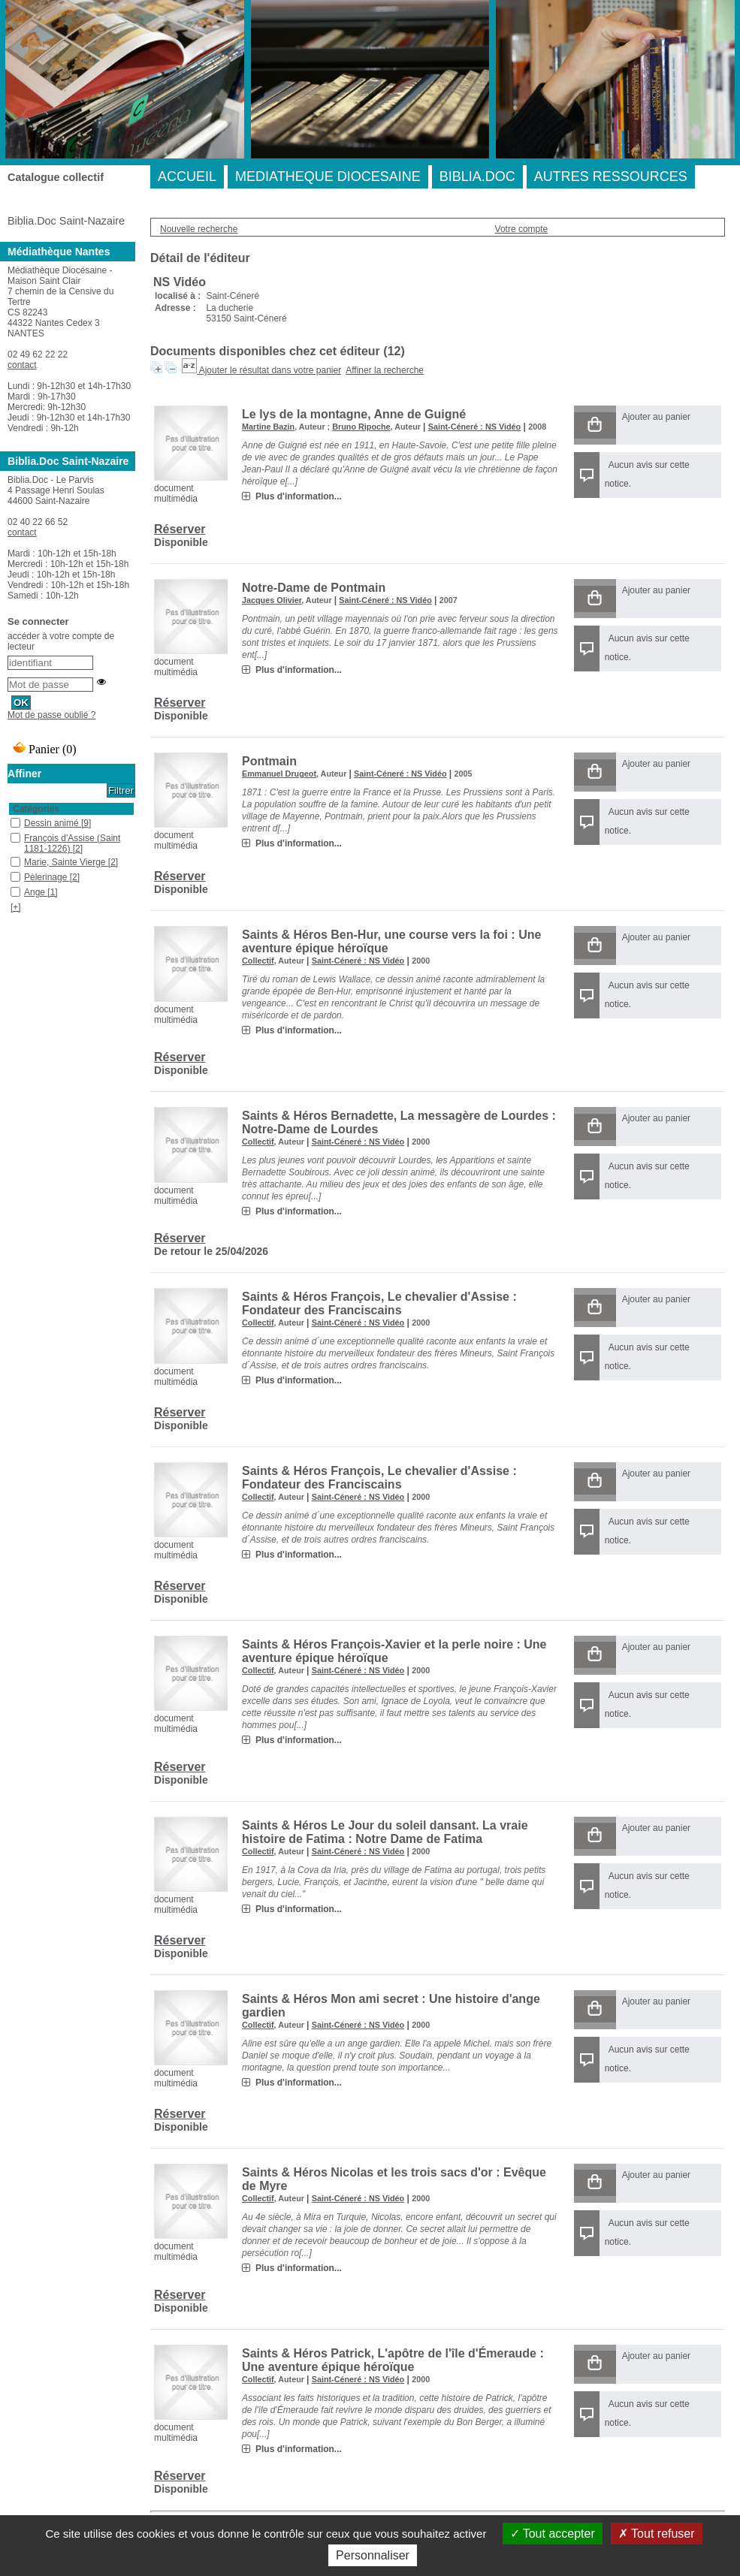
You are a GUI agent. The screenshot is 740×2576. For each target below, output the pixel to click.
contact (22, 365)
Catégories (36, 809)
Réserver (180, 529)
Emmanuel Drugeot (279, 773)
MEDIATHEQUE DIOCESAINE (328, 176)
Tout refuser (656, 2533)
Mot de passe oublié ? (51, 715)
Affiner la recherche (385, 370)
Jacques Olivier (271, 600)
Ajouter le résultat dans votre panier (270, 370)
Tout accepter (552, 2533)
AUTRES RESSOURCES (610, 176)
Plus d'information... (298, 496)
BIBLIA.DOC (477, 176)
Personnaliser (372, 2555)
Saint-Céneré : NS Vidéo (474, 426)
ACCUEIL (187, 176)
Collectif (258, 960)
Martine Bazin (268, 426)
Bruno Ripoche (361, 426)
